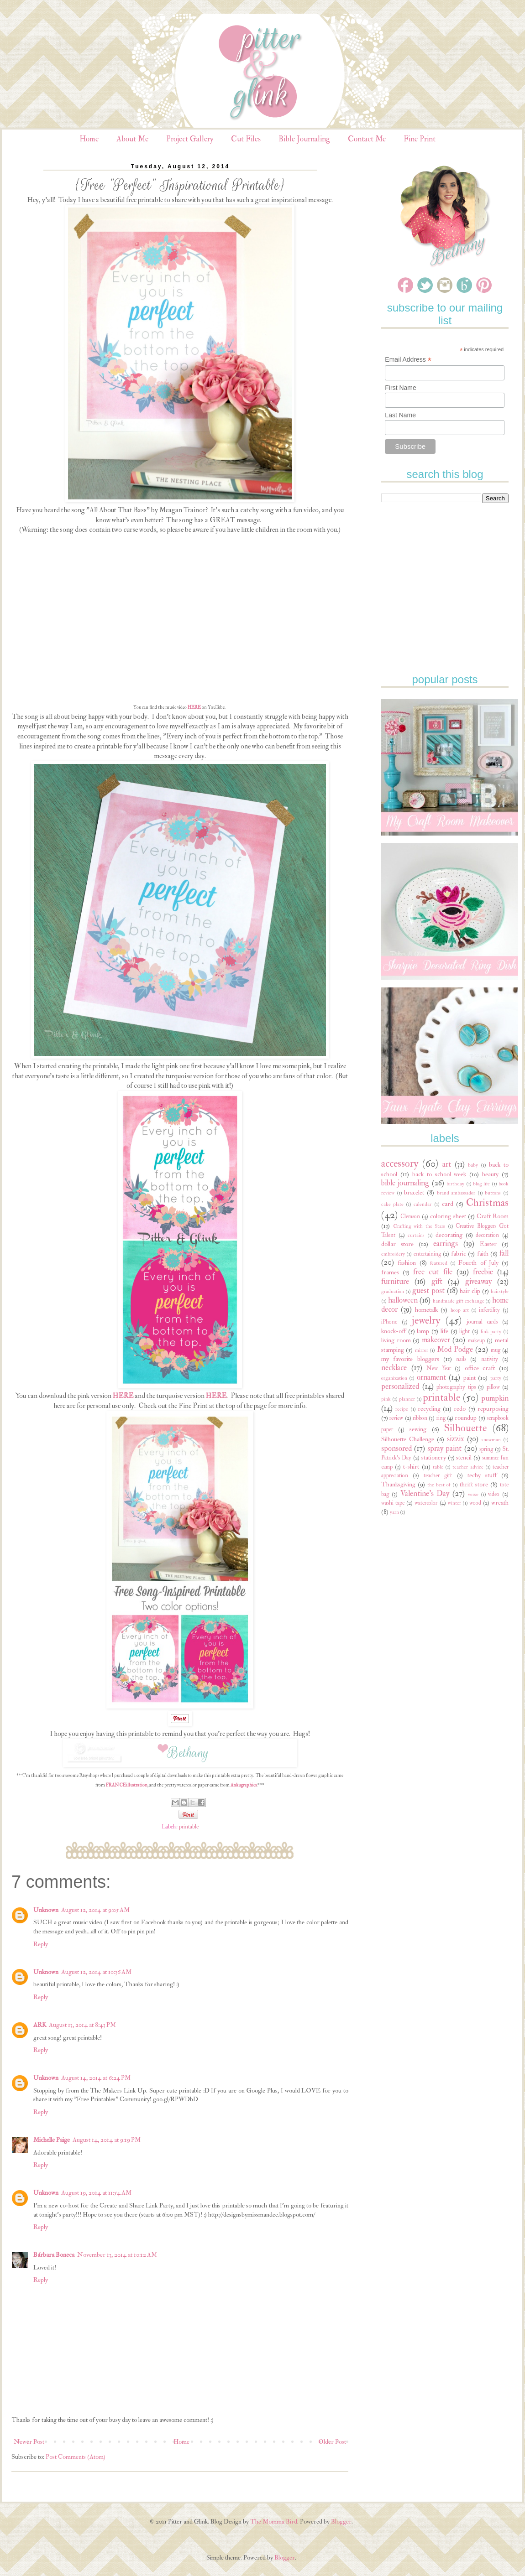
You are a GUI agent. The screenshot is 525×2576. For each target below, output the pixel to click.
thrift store (474, 1484)
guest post (428, 1290)
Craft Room (493, 1216)
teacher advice (467, 1467)
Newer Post (29, 2442)
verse (473, 1494)
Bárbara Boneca (53, 2255)
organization (394, 1378)
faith (482, 1253)
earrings (445, 1243)
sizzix (455, 1439)
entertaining (427, 1253)
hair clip (470, 1291)
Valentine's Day (425, 1493)
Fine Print (420, 139)
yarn (394, 1512)
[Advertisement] (449, 567)
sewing (418, 1429)
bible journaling (405, 1183)
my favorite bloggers (410, 1359)
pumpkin (495, 1398)
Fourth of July (478, 1263)
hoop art (460, 1310)
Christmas (487, 1202)
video (493, 1494)
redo (460, 1409)
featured (438, 1263)
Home (89, 139)
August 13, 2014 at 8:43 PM (82, 2025)
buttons (493, 1192)
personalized (400, 1386)
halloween (403, 1300)
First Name (400, 387)
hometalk (426, 1310)
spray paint (444, 1448)
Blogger (341, 2521)
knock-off (393, 1331)
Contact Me (367, 139)
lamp (423, 1331)
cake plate (392, 1204)
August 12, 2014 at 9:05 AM (95, 1910)
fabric (458, 1253)
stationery (433, 1457)
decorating (449, 1235)
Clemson (410, 1216)
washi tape (392, 1502)
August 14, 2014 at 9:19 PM (107, 2140)
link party (491, 1331)
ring (441, 1418)
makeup (476, 1340)
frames (390, 1272)
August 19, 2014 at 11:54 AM (96, 2193)
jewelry (426, 1320)
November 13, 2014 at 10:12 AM (117, 2255)
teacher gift (438, 1475)
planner (407, 1399)
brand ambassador (456, 1192)
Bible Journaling (304, 139)
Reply (40, 1944)
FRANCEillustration (126, 1785)
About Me (132, 139)
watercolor (426, 1502)
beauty (490, 1174)
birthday (455, 1183)
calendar (422, 1204)
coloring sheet (448, 1216)
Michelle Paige (51, 2140)
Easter (488, 1244)
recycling (429, 1409)
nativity (489, 1359)
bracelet (414, 1192)
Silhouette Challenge (407, 1439)
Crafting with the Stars (419, 1226)
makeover (436, 1340)
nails (461, 1359)
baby (473, 1165)
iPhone (389, 1321)
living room (396, 1340)
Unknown (45, 1910)
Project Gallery (189, 139)
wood (475, 1502)
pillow (493, 1387)
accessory (399, 1163)
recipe (401, 1409)
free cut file (432, 1272)
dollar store (397, 1244)
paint (469, 1377)
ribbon (420, 1418)
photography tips (456, 1387)
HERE (194, 707)
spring (486, 1449)
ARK (39, 2025)
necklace (394, 1367)
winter (454, 1503)
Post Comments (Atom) (75, 2457)
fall (504, 1253)
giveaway (478, 1281)
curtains (416, 1235)
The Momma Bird (273, 2521)
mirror (421, 1350)
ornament (431, 1377)
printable (189, 1826)
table (438, 1467)
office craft (480, 1368)
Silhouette (465, 1428)
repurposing (493, 1409)
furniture (395, 1281)
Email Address (408, 359)
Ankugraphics (244, 1785)
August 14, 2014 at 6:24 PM (96, 2078)
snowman (491, 1439)
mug (495, 1350)
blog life (481, 1183)
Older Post (332, 2442)
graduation (392, 1291)
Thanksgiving (398, 1484)
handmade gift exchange (458, 1301)
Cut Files (246, 139)
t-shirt (411, 1466)
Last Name (400, 415)
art (446, 1164)
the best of (438, 1484)
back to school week (439, 1174)
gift (436, 1281)
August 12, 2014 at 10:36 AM (96, 1972)
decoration (487, 1235)
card (447, 1204)
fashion (407, 1263)
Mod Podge (455, 1349)
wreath (500, 1502)
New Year (438, 1368)
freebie (483, 1272)
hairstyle (500, 1291)
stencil (464, 1457)
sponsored (396, 1448)
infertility (489, 1310)
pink (386, 1399)
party (495, 1378)
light (464, 1331)
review (396, 1418)
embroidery (393, 1254)
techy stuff (482, 1475)
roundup (466, 1418)
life (444, 1331)
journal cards (482, 1321)
